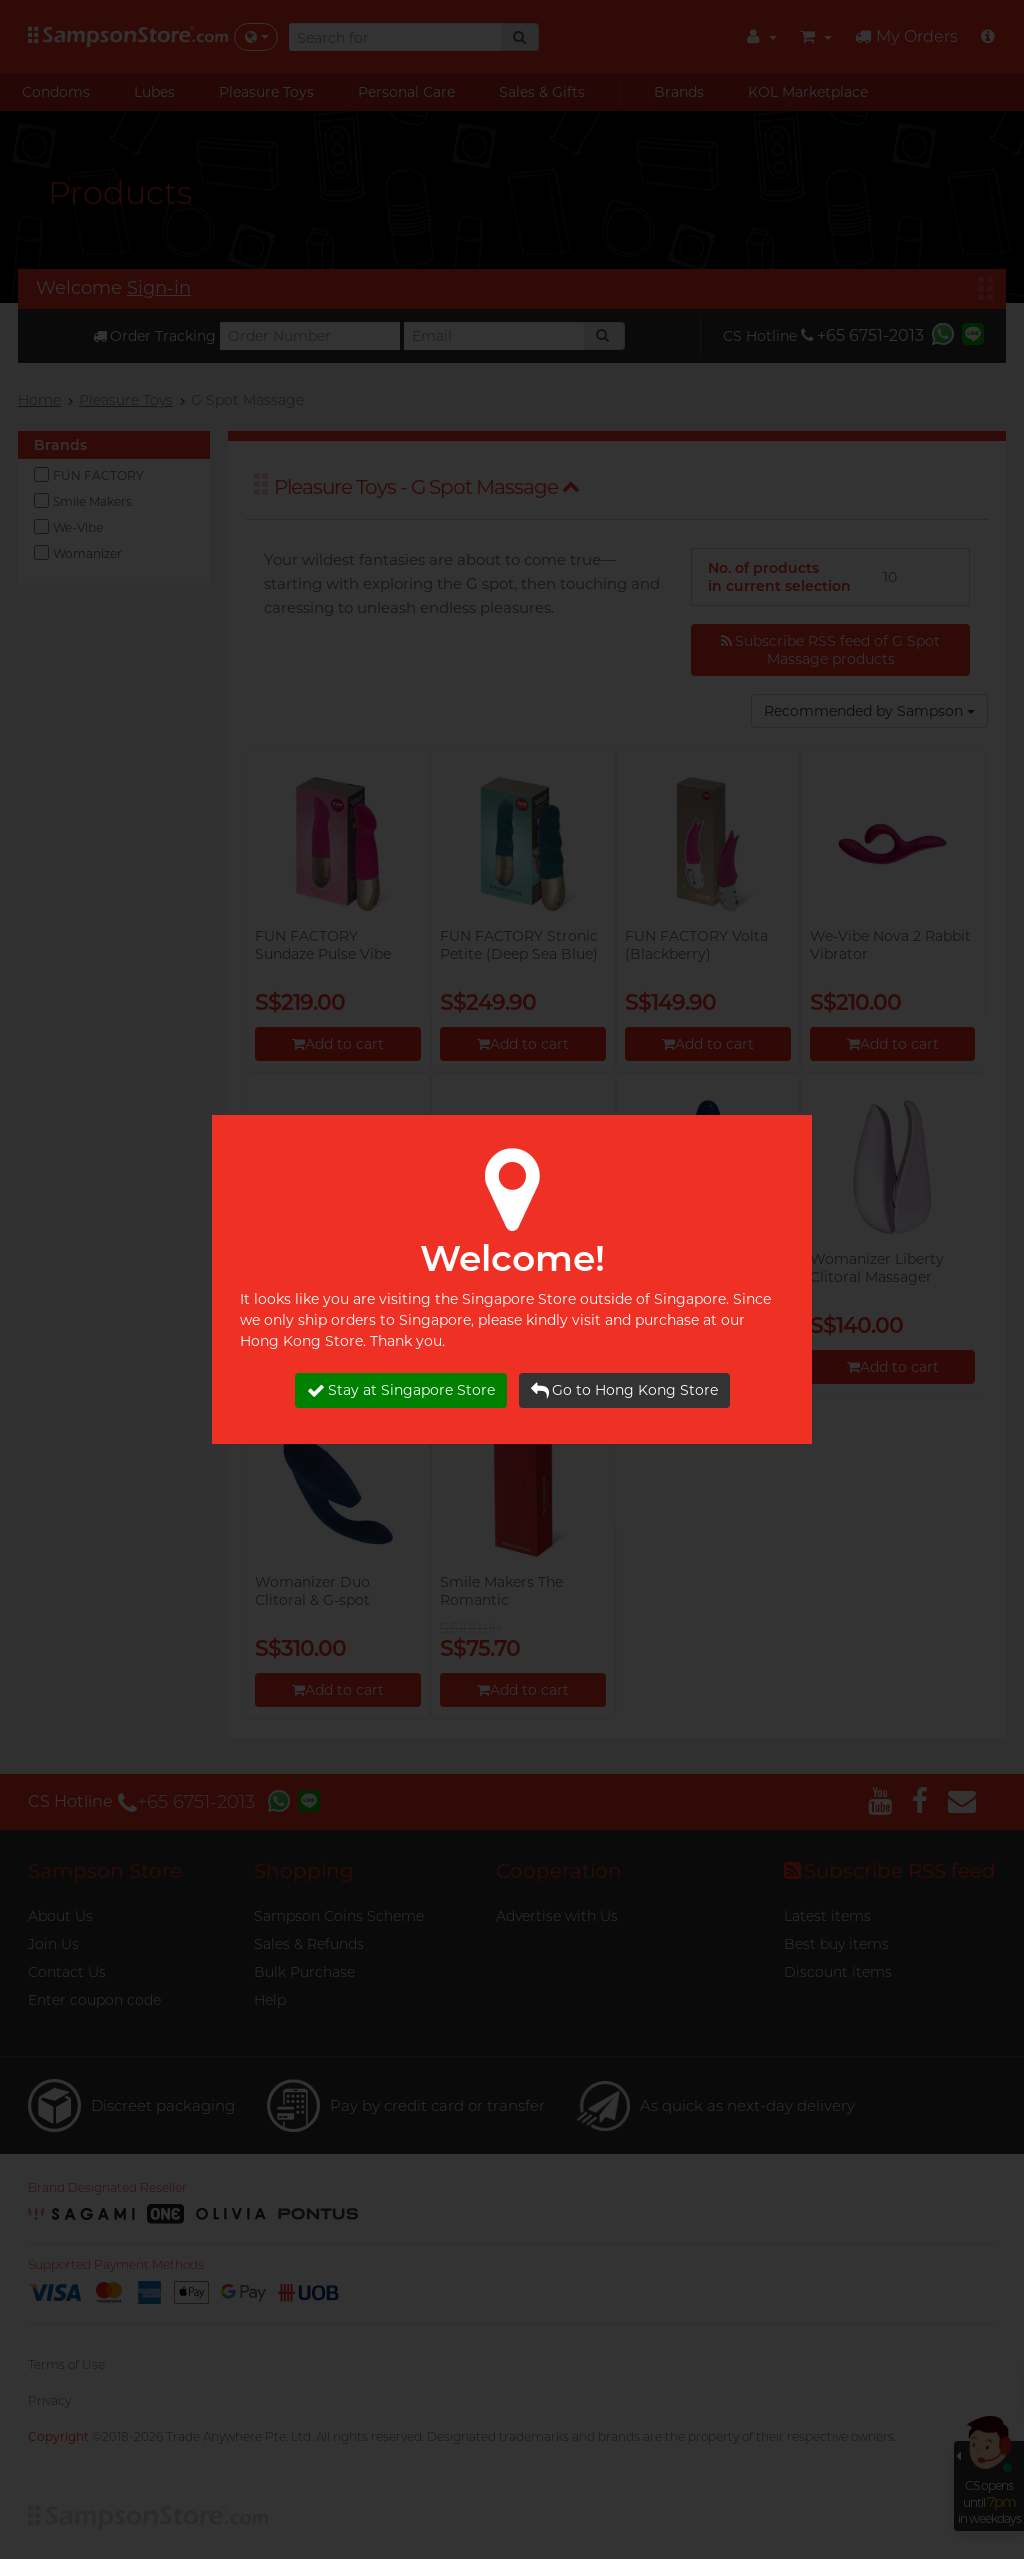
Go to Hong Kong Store (624, 1390)
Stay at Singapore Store (401, 1390)
